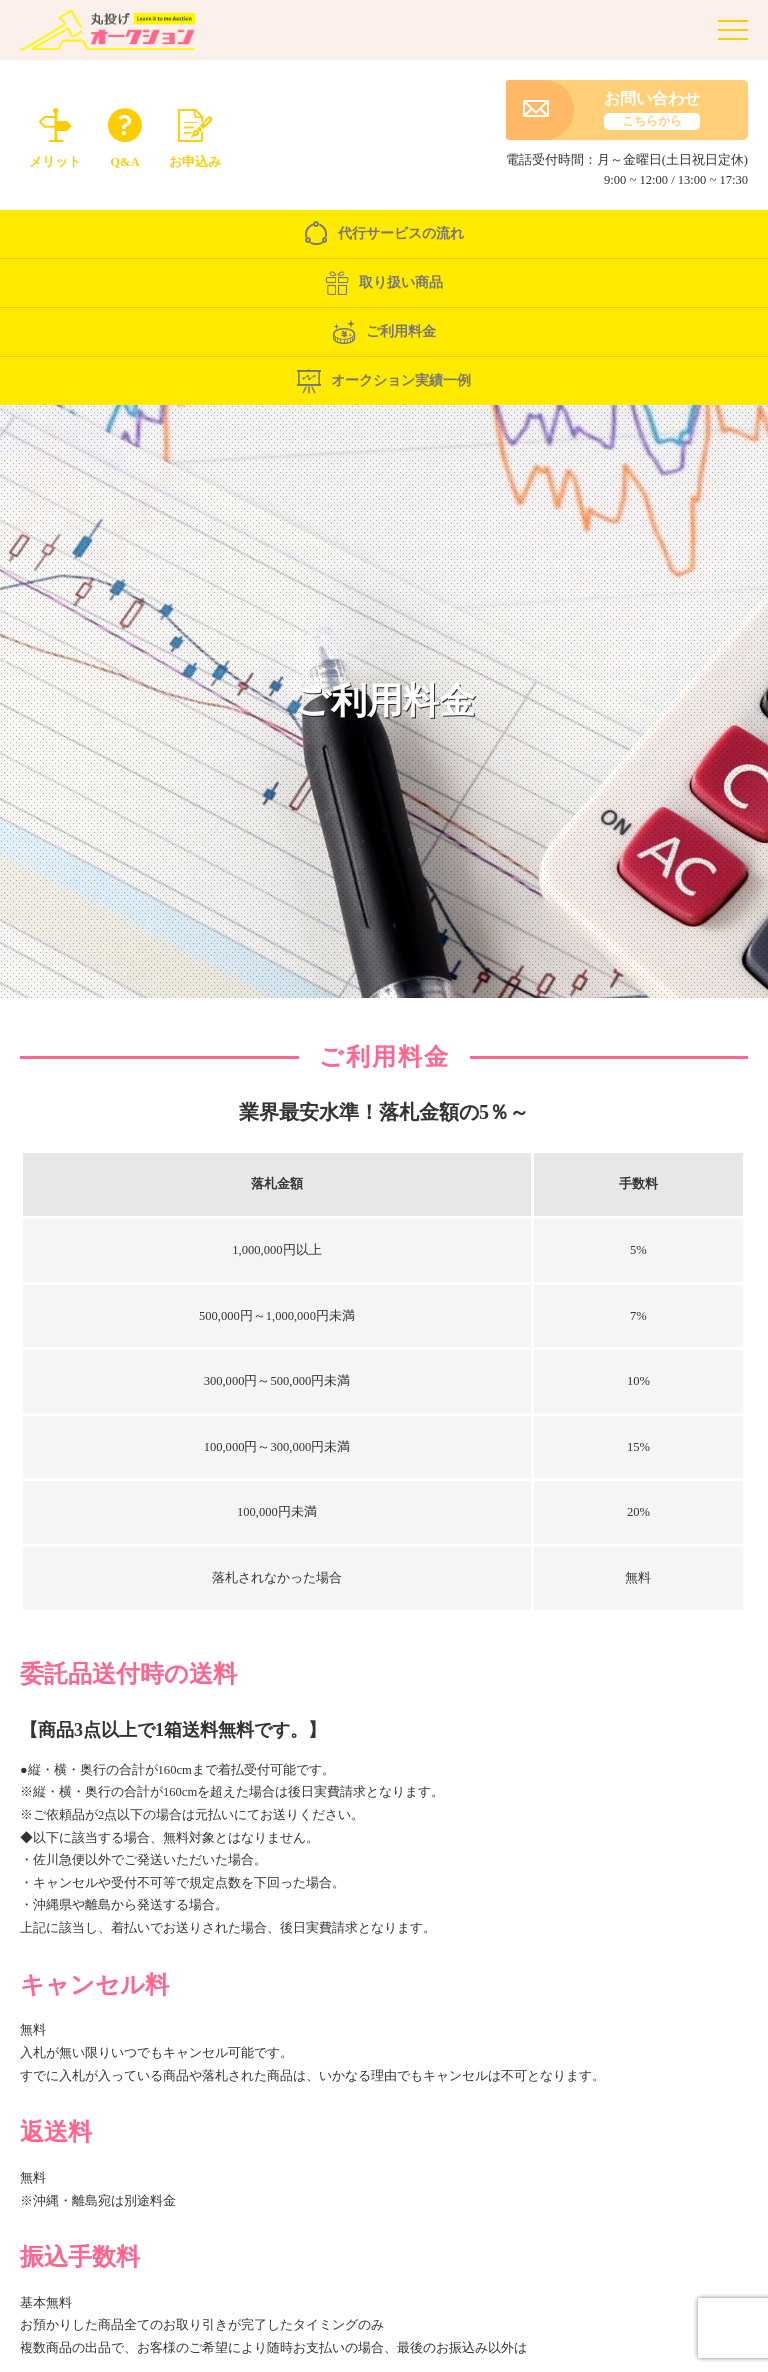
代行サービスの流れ (384, 239)
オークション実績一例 (384, 386)
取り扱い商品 (384, 288)
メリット (55, 135)
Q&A (125, 135)
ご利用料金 (384, 337)
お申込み (195, 135)
